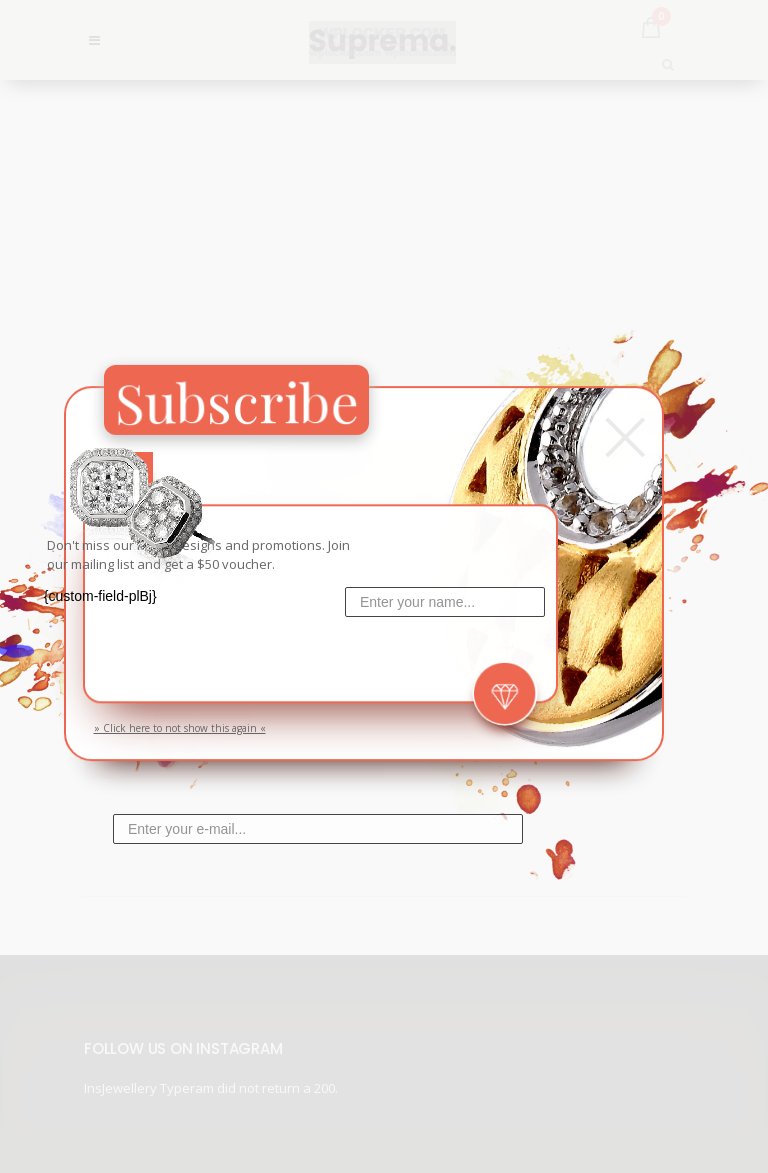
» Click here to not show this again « (180, 728)
